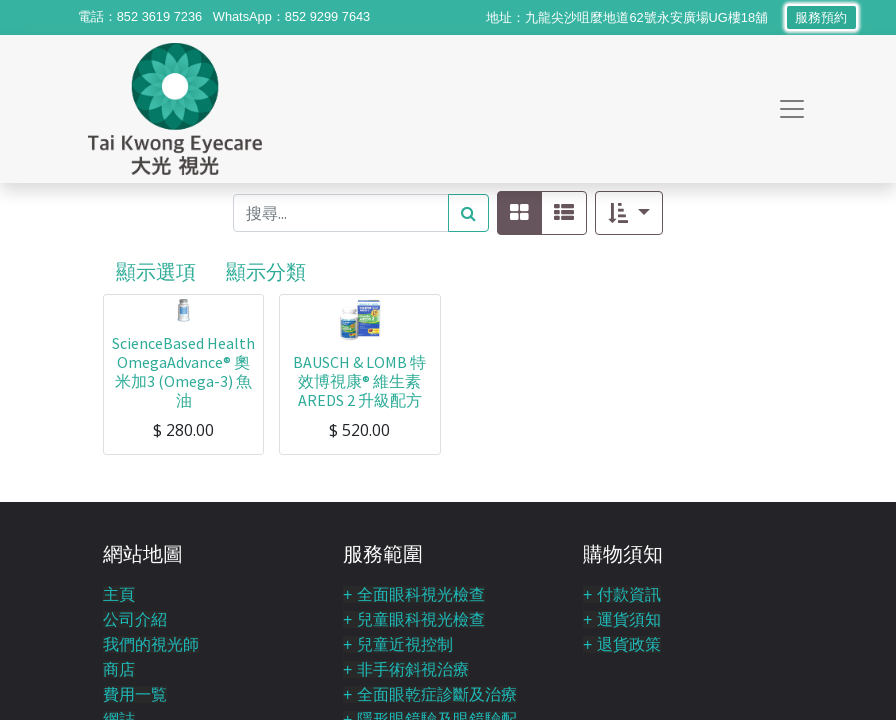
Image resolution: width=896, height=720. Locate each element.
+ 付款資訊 (622, 594)
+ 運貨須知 (622, 619)
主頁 (119, 594)
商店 (119, 669)
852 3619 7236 (159, 16)
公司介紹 (135, 619)
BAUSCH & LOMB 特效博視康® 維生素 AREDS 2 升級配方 (359, 381)
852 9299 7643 (327, 16)
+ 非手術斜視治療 (406, 669)
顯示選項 (156, 271)
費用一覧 (135, 694)
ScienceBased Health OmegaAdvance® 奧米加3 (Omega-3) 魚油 (183, 372)
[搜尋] (468, 213)
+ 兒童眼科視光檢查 (414, 619)
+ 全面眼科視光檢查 (414, 594)
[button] (628, 213)
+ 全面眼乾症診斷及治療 (430, 694)
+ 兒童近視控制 (398, 644)
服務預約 (821, 17)
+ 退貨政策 (622, 644)
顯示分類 (266, 271)
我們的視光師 (151, 644)
